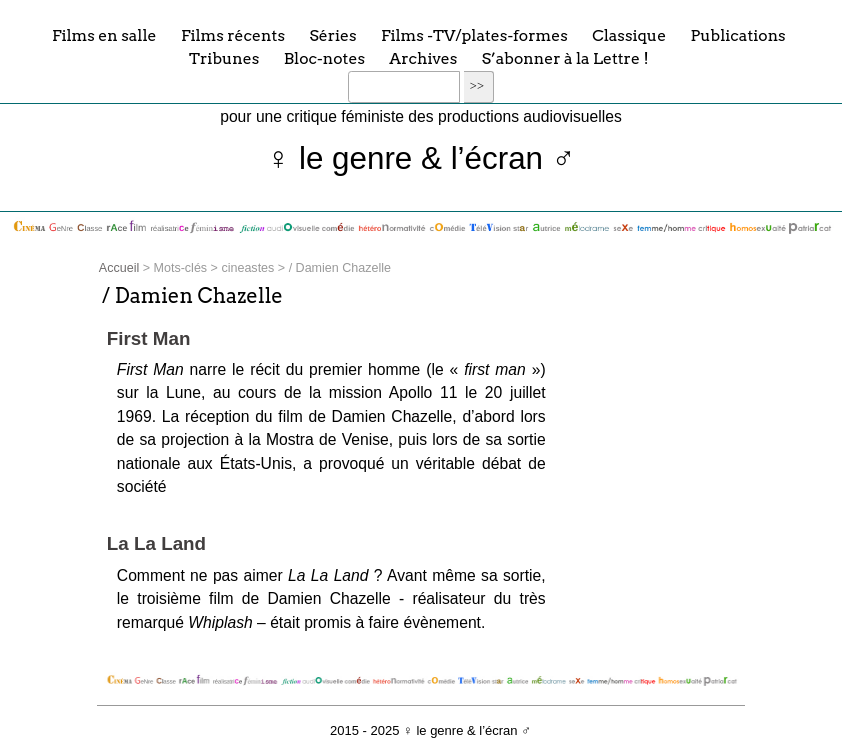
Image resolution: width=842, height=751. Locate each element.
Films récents (233, 34)
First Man (149, 338)
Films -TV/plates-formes (474, 34)
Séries (332, 34)
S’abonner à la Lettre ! (565, 58)
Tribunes (224, 58)
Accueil (119, 268)
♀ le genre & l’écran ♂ (421, 158)
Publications (738, 34)
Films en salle (104, 34)
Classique (629, 34)
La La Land (156, 543)
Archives (423, 58)
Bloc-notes (324, 58)
